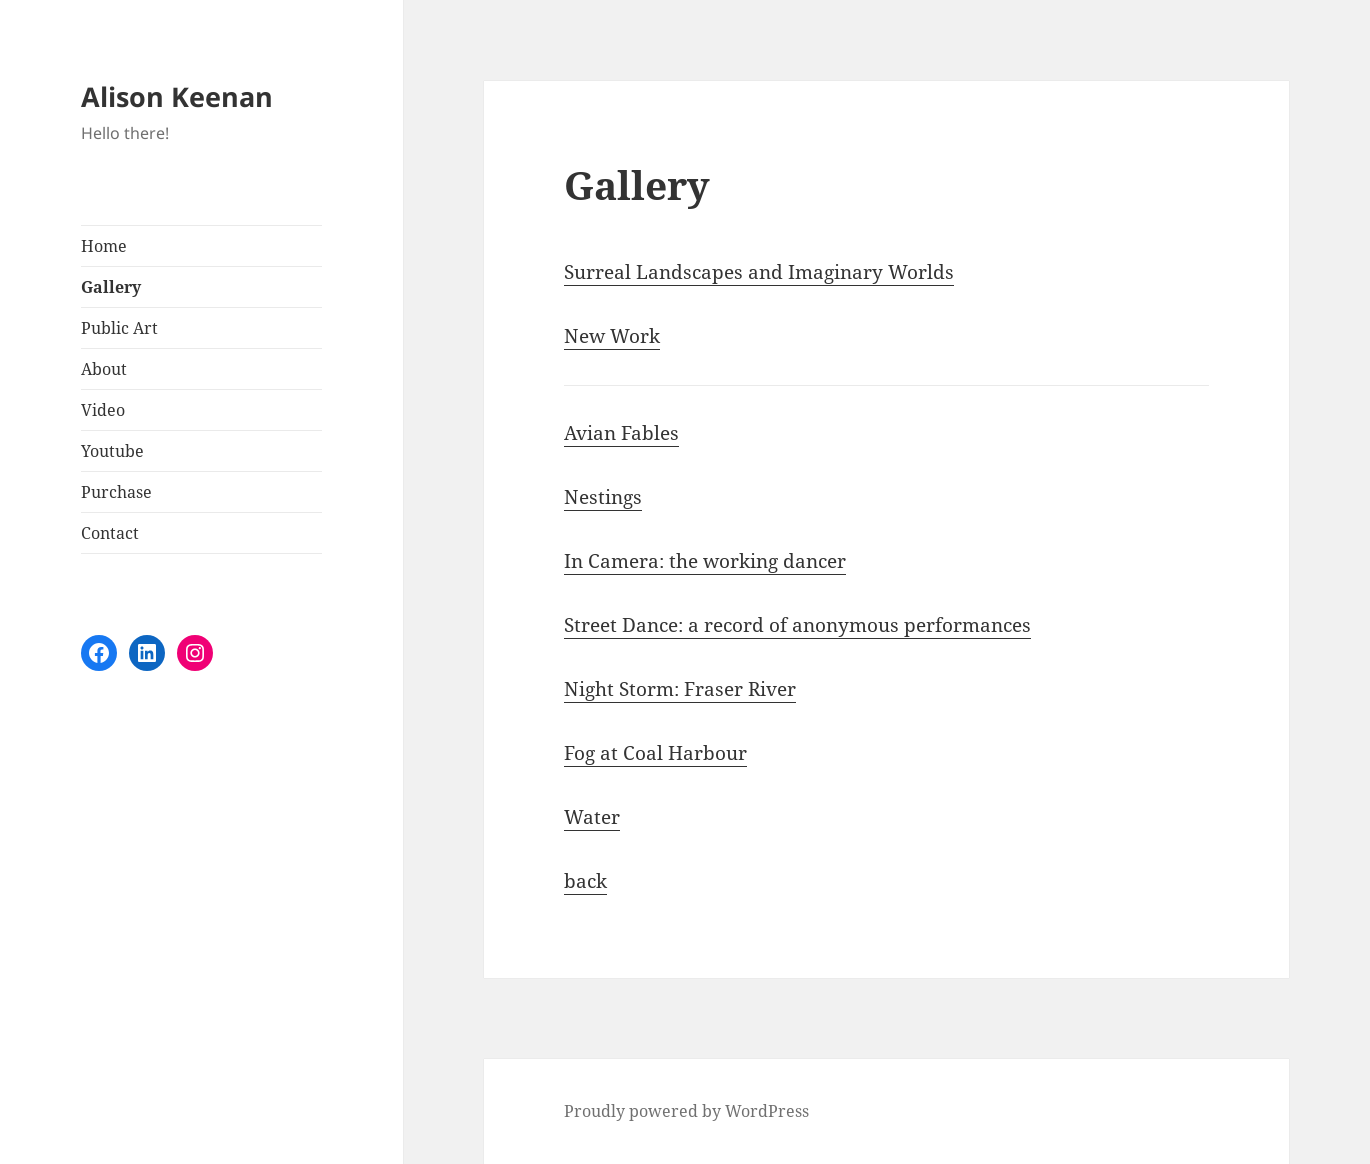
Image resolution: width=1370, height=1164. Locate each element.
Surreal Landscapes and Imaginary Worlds (759, 272)
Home (104, 246)
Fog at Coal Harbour (655, 753)
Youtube (112, 451)
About (104, 369)
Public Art (119, 328)
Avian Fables (621, 433)
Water (592, 817)
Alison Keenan (177, 96)
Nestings (603, 497)
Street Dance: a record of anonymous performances (797, 625)
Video (103, 410)
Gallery (111, 287)
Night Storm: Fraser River (680, 689)
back (585, 881)
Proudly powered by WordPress (686, 1111)
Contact (110, 533)
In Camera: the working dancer (705, 561)
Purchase (116, 492)
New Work (612, 336)
